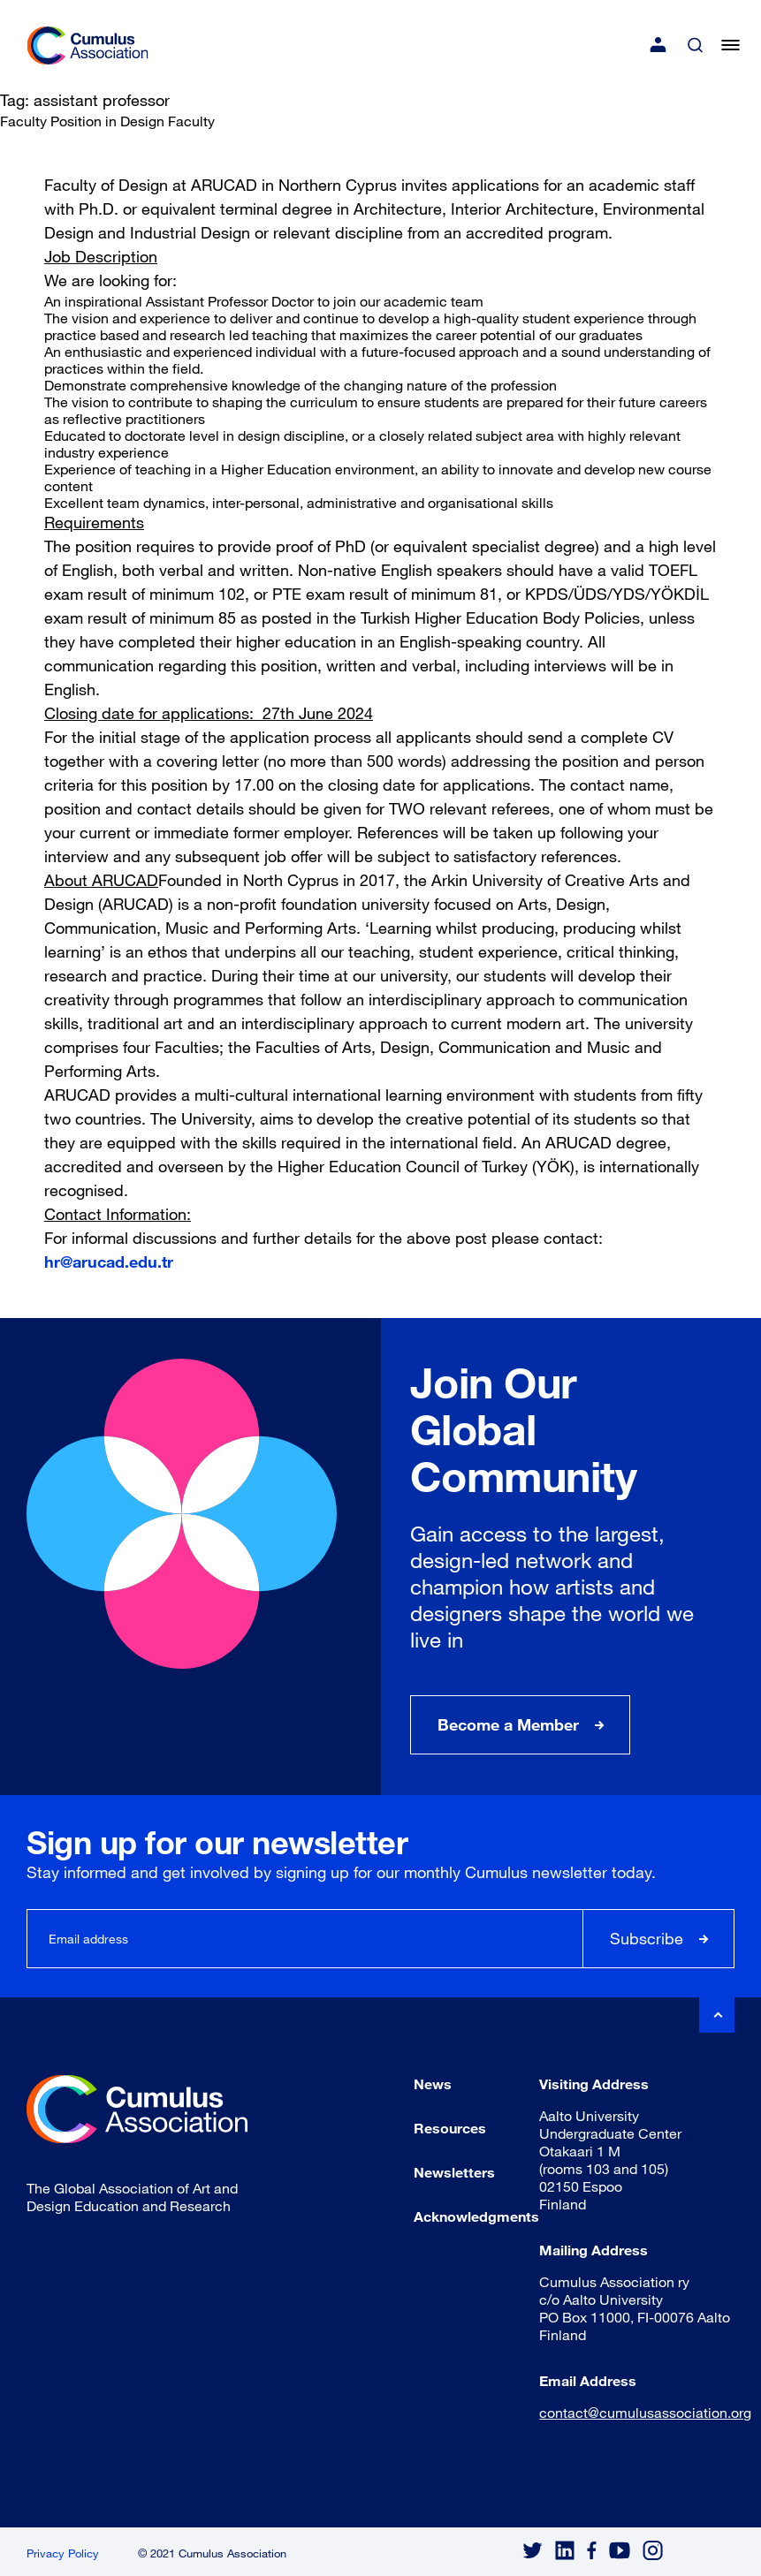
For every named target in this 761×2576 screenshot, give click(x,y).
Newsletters (454, 2171)
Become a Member (508, 1724)
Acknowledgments (476, 2216)
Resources (450, 2127)
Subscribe (646, 1938)
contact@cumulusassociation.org (645, 2412)
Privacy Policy (63, 2553)
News (433, 2083)
